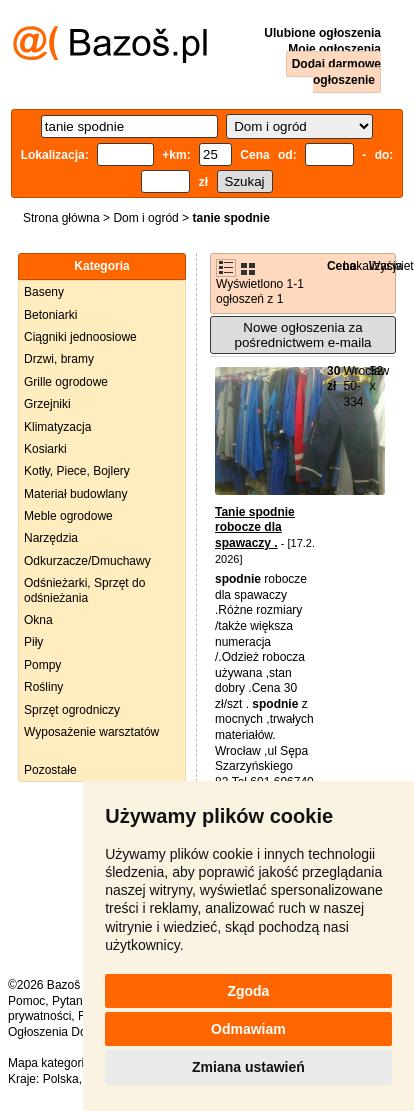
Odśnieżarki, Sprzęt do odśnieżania (84, 590)
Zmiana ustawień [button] (248, 1067)
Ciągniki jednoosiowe (80, 337)
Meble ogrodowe (68, 516)
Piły (33, 642)
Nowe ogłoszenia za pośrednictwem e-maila (302, 335)
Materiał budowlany (75, 494)
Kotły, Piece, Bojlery (77, 471)
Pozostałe (50, 770)
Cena (341, 266)
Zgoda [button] (248, 991)
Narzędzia (51, 538)
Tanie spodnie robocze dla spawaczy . (255, 527)
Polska (61, 1079)
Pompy (42, 665)
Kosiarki (45, 449)
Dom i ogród (145, 218)
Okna (38, 620)
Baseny (44, 292)
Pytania (72, 1001)
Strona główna (61, 218)
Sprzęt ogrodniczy (72, 710)
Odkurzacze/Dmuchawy (87, 561)
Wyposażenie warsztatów (91, 732)
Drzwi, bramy (59, 359)
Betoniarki (50, 315)
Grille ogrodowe (66, 382)
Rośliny (43, 687)
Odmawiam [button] (248, 1029)
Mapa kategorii (47, 1063)
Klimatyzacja (57, 427)
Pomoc (26, 1001)
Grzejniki (47, 404)
